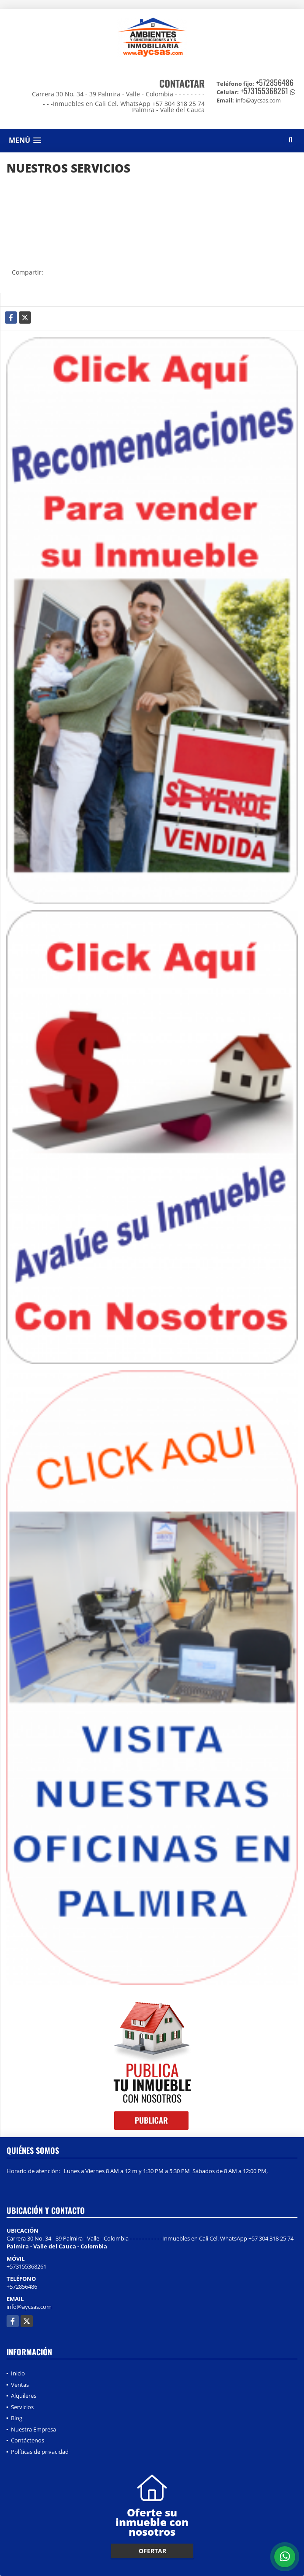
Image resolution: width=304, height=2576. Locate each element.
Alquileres (23, 2396)
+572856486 (275, 82)
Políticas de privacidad (40, 2452)
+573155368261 (264, 90)
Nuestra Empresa (33, 2429)
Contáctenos (27, 2440)
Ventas (20, 2385)
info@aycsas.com (29, 2307)
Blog (16, 2418)
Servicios (22, 2407)
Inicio (18, 2373)
